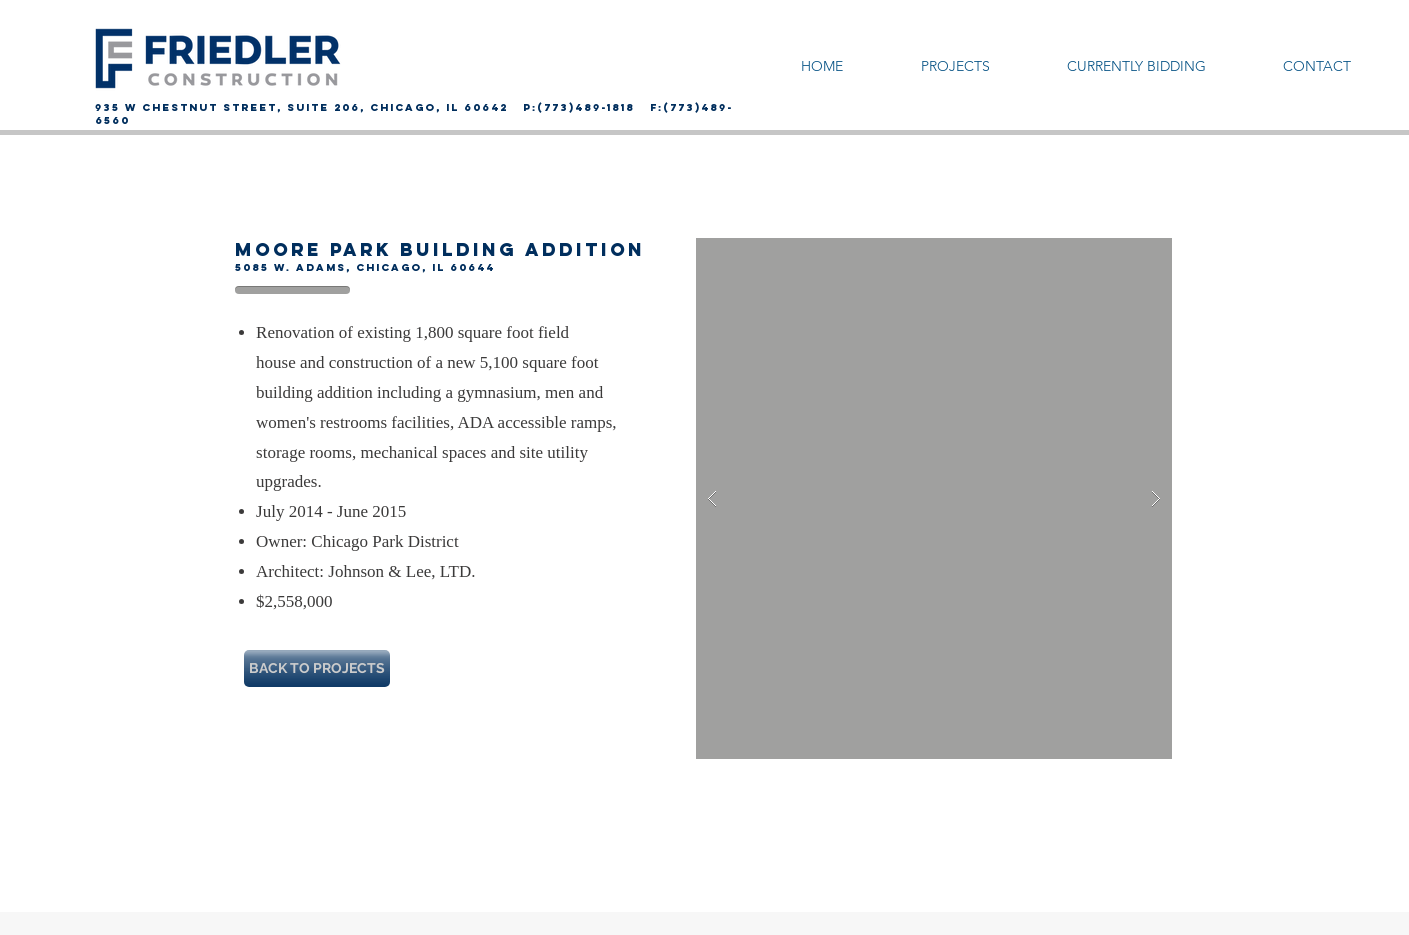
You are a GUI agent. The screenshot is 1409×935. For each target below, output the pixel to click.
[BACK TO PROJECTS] (317, 668)
